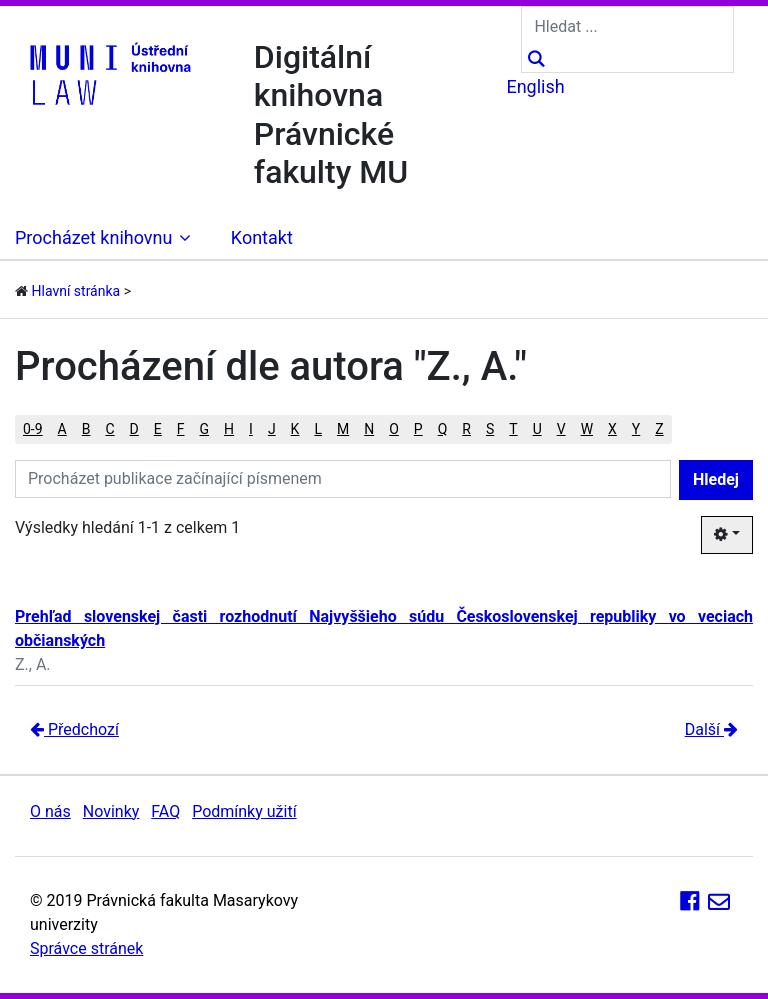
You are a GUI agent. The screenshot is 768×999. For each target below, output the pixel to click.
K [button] (295, 429)
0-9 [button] (33, 429)
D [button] (134, 429)
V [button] (561, 429)
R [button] (466, 429)
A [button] (62, 429)
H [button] (229, 429)
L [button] (318, 429)
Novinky (111, 811)
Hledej (716, 479)
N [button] (369, 429)
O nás (50, 811)
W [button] (587, 429)
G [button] (205, 429)
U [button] (537, 429)
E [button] (158, 429)
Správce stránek (86, 948)
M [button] (343, 429)
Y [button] (636, 429)
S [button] (490, 429)
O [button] (394, 429)
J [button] (272, 429)
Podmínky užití (244, 811)
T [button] (513, 429)
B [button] (86, 429)
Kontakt (262, 237)
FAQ (165, 811)
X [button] (612, 429)
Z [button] (659, 429)
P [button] (418, 429)
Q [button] (443, 429)
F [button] (181, 429)
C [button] (109, 429)
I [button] (251, 429)
